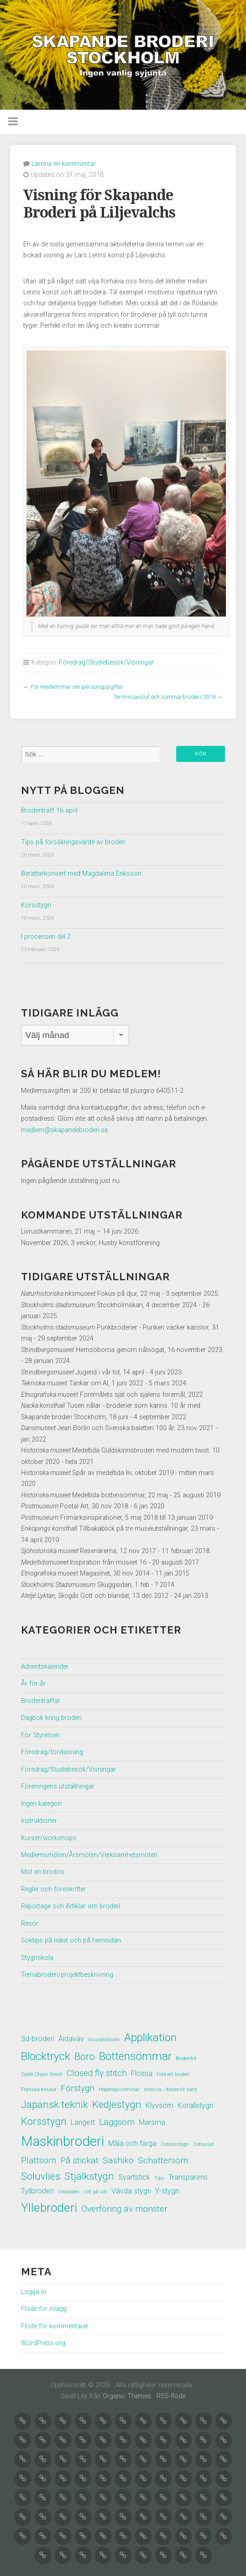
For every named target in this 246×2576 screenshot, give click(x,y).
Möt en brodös (42, 1872)
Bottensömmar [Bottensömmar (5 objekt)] (135, 2056)
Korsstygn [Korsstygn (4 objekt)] (44, 2121)
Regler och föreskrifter (53, 1889)
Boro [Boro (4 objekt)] (84, 2056)
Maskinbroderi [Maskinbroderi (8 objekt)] (62, 2141)
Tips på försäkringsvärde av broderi (73, 842)
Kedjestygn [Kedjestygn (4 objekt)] (116, 2104)
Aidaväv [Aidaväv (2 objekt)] (71, 2038)
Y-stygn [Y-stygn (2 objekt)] (167, 2191)
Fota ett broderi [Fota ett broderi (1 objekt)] (173, 2074)
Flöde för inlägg (44, 2309)
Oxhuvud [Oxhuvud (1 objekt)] (203, 2144)
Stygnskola (37, 1958)
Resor (29, 1923)
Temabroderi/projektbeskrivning (67, 1975)
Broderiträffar (40, 1701)
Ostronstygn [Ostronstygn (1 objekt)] (175, 2144)
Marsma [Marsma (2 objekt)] (152, 2122)
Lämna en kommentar (63, 164)
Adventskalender (44, 1667)
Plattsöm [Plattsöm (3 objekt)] (38, 2160)
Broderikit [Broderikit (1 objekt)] (186, 2058)
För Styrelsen (40, 1735)
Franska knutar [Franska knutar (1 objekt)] (39, 2089)
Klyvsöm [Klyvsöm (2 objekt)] (159, 2105)
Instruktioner (39, 1821)
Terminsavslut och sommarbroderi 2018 (164, 696)
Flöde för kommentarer (55, 2326)
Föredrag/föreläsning (52, 1752)
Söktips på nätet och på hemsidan (71, 1940)
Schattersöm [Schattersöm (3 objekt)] (163, 2160)
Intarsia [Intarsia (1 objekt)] (153, 2089)
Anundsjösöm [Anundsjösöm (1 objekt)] (104, 2040)
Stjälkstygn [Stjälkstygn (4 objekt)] (89, 2176)
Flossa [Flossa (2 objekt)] (141, 2073)
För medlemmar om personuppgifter (77, 686)
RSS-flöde (171, 2396)
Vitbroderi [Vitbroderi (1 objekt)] (68, 2192)
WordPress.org (43, 2343)
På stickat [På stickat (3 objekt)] (79, 2160)
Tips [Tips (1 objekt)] (159, 2178)
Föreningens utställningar (57, 1786)
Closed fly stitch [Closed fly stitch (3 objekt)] (97, 2073)
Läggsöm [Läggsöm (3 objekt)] (117, 2122)
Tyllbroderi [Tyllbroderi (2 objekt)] (37, 2191)
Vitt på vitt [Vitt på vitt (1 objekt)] (95, 2192)
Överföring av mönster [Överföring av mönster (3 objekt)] (124, 2208)
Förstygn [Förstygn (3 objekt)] (77, 2088)
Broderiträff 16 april (49, 810)
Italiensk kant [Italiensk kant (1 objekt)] (181, 2089)
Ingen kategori (41, 1804)
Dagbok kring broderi (51, 1718)
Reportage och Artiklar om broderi (70, 1906)
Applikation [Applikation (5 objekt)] (150, 2037)
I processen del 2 (46, 937)
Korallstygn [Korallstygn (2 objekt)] (195, 2105)
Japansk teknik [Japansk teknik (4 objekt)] (54, 2104)
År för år (33, 1683)
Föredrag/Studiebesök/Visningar (106, 662)
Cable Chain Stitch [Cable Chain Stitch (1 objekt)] (42, 2074)
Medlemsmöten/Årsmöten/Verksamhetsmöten (89, 1855)
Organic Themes (127, 2396)
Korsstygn (36, 905)
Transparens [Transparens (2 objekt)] (188, 2177)
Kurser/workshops (48, 1838)
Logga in (33, 2292)
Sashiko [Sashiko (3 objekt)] (118, 2160)
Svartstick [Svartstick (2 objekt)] (134, 2177)
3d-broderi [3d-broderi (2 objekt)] (37, 2038)
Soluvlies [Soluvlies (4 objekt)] (40, 2176)
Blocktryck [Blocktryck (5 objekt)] (45, 2056)
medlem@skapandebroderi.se (64, 1130)
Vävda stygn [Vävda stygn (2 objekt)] (131, 2191)
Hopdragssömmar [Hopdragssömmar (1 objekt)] (119, 2089)
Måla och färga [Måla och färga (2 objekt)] (132, 2143)
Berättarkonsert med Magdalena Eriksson (81, 874)
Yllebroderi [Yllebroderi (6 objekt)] (49, 2207)
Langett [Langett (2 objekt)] (83, 2122)
